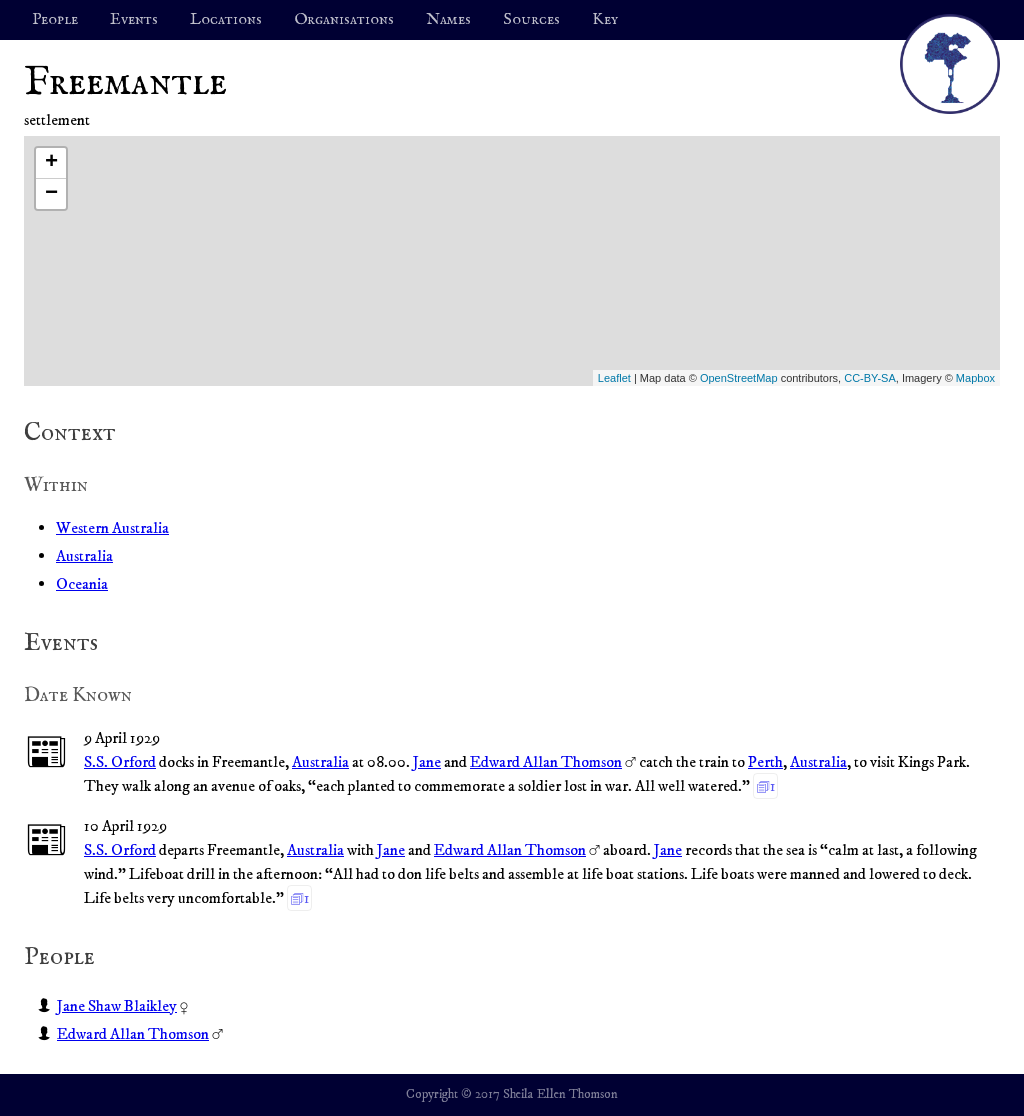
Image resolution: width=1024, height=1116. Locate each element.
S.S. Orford (120, 762)
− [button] (51, 194)
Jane (427, 762)
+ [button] (51, 163)
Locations (226, 20)
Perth (765, 762)
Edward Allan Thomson (546, 762)
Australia (84, 556)
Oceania (82, 584)
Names (448, 20)
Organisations (344, 20)
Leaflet (614, 378)
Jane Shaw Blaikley (117, 1006)
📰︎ (46, 753)
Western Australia (112, 528)
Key (605, 20)
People (55, 20)
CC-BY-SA (870, 378)
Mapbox (975, 378)
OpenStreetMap (739, 378)
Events (134, 20)
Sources (531, 20)
